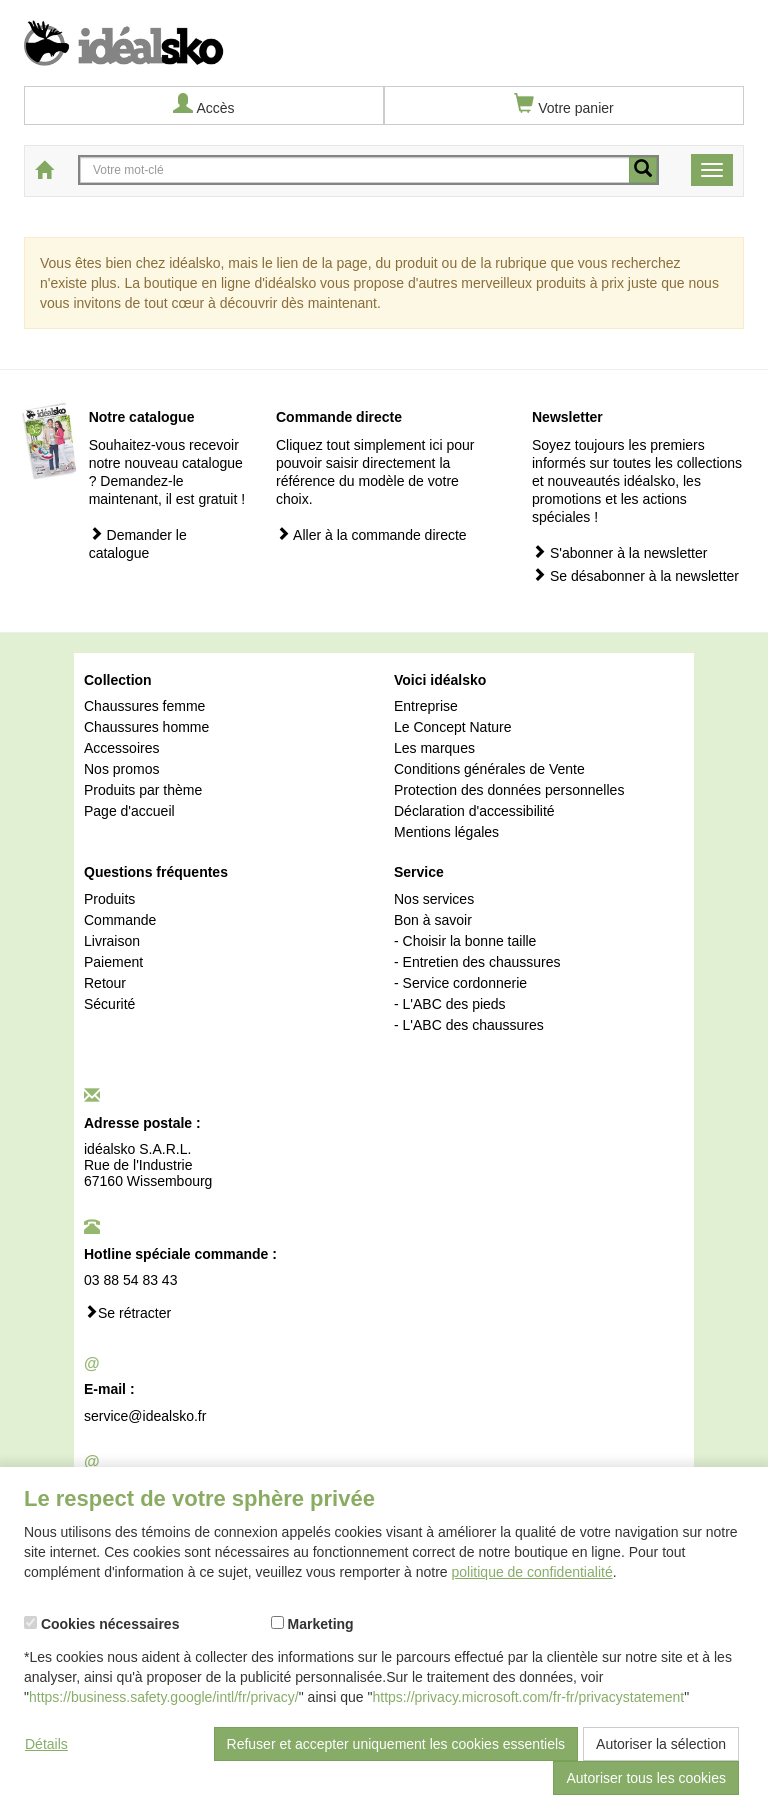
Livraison (112, 941)
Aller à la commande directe (371, 534)
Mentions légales (446, 832)
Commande (120, 920)
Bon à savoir (433, 920)
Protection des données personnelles (509, 790)
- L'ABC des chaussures (469, 1025)
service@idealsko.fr (145, 1416)
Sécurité (109, 1004)
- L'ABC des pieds (450, 1004)
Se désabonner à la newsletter (635, 575)
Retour (105, 983)
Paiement (113, 962)
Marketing (312, 1624)
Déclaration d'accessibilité (474, 811)
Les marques (434, 748)
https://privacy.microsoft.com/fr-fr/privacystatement (529, 1697)
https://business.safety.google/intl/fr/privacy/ (164, 1697)
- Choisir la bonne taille (465, 941)
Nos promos (121, 769)
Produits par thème (143, 790)
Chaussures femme (144, 706)
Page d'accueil (129, 811)
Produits (109, 899)
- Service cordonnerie (460, 983)
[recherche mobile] (643, 170)
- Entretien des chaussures (477, 962)
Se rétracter (127, 1312)
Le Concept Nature (453, 727)
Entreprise (426, 706)
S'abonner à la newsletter (619, 552)
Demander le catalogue (138, 543)
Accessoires (121, 748)
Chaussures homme (146, 727)
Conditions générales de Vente (489, 769)
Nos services (434, 899)
